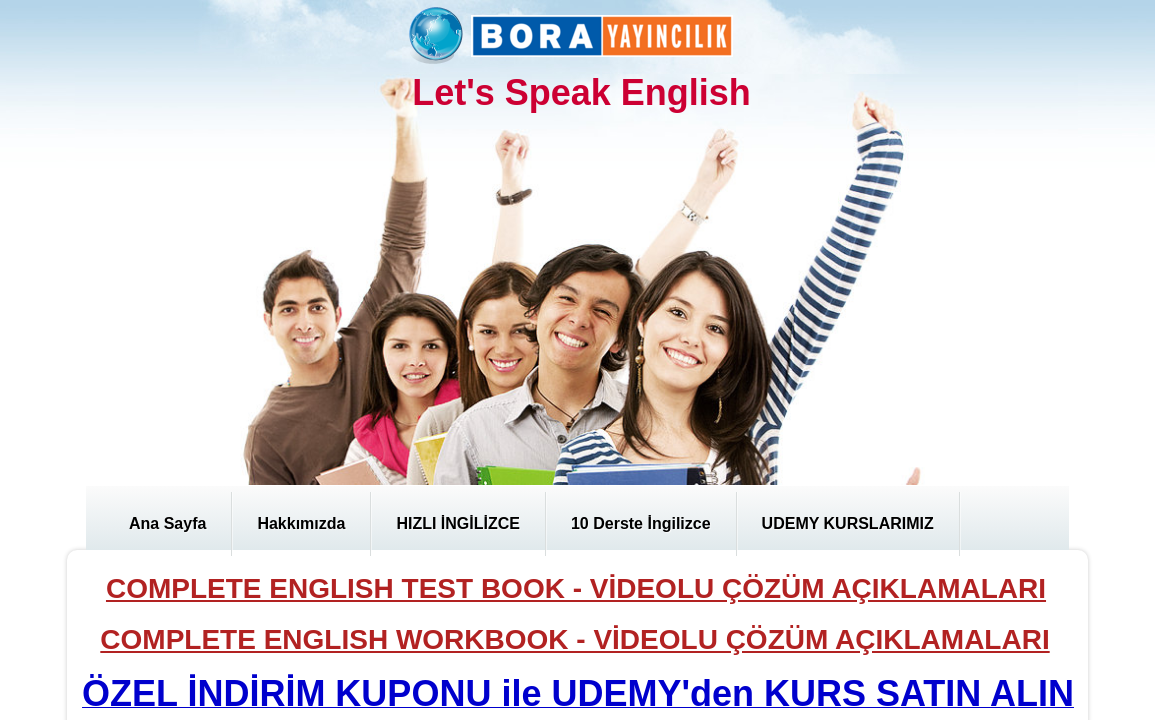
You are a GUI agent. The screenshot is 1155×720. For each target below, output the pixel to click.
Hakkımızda (301, 523)
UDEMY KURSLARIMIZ (848, 523)
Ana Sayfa (167, 523)
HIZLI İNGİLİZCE (458, 523)
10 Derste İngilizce (641, 523)
